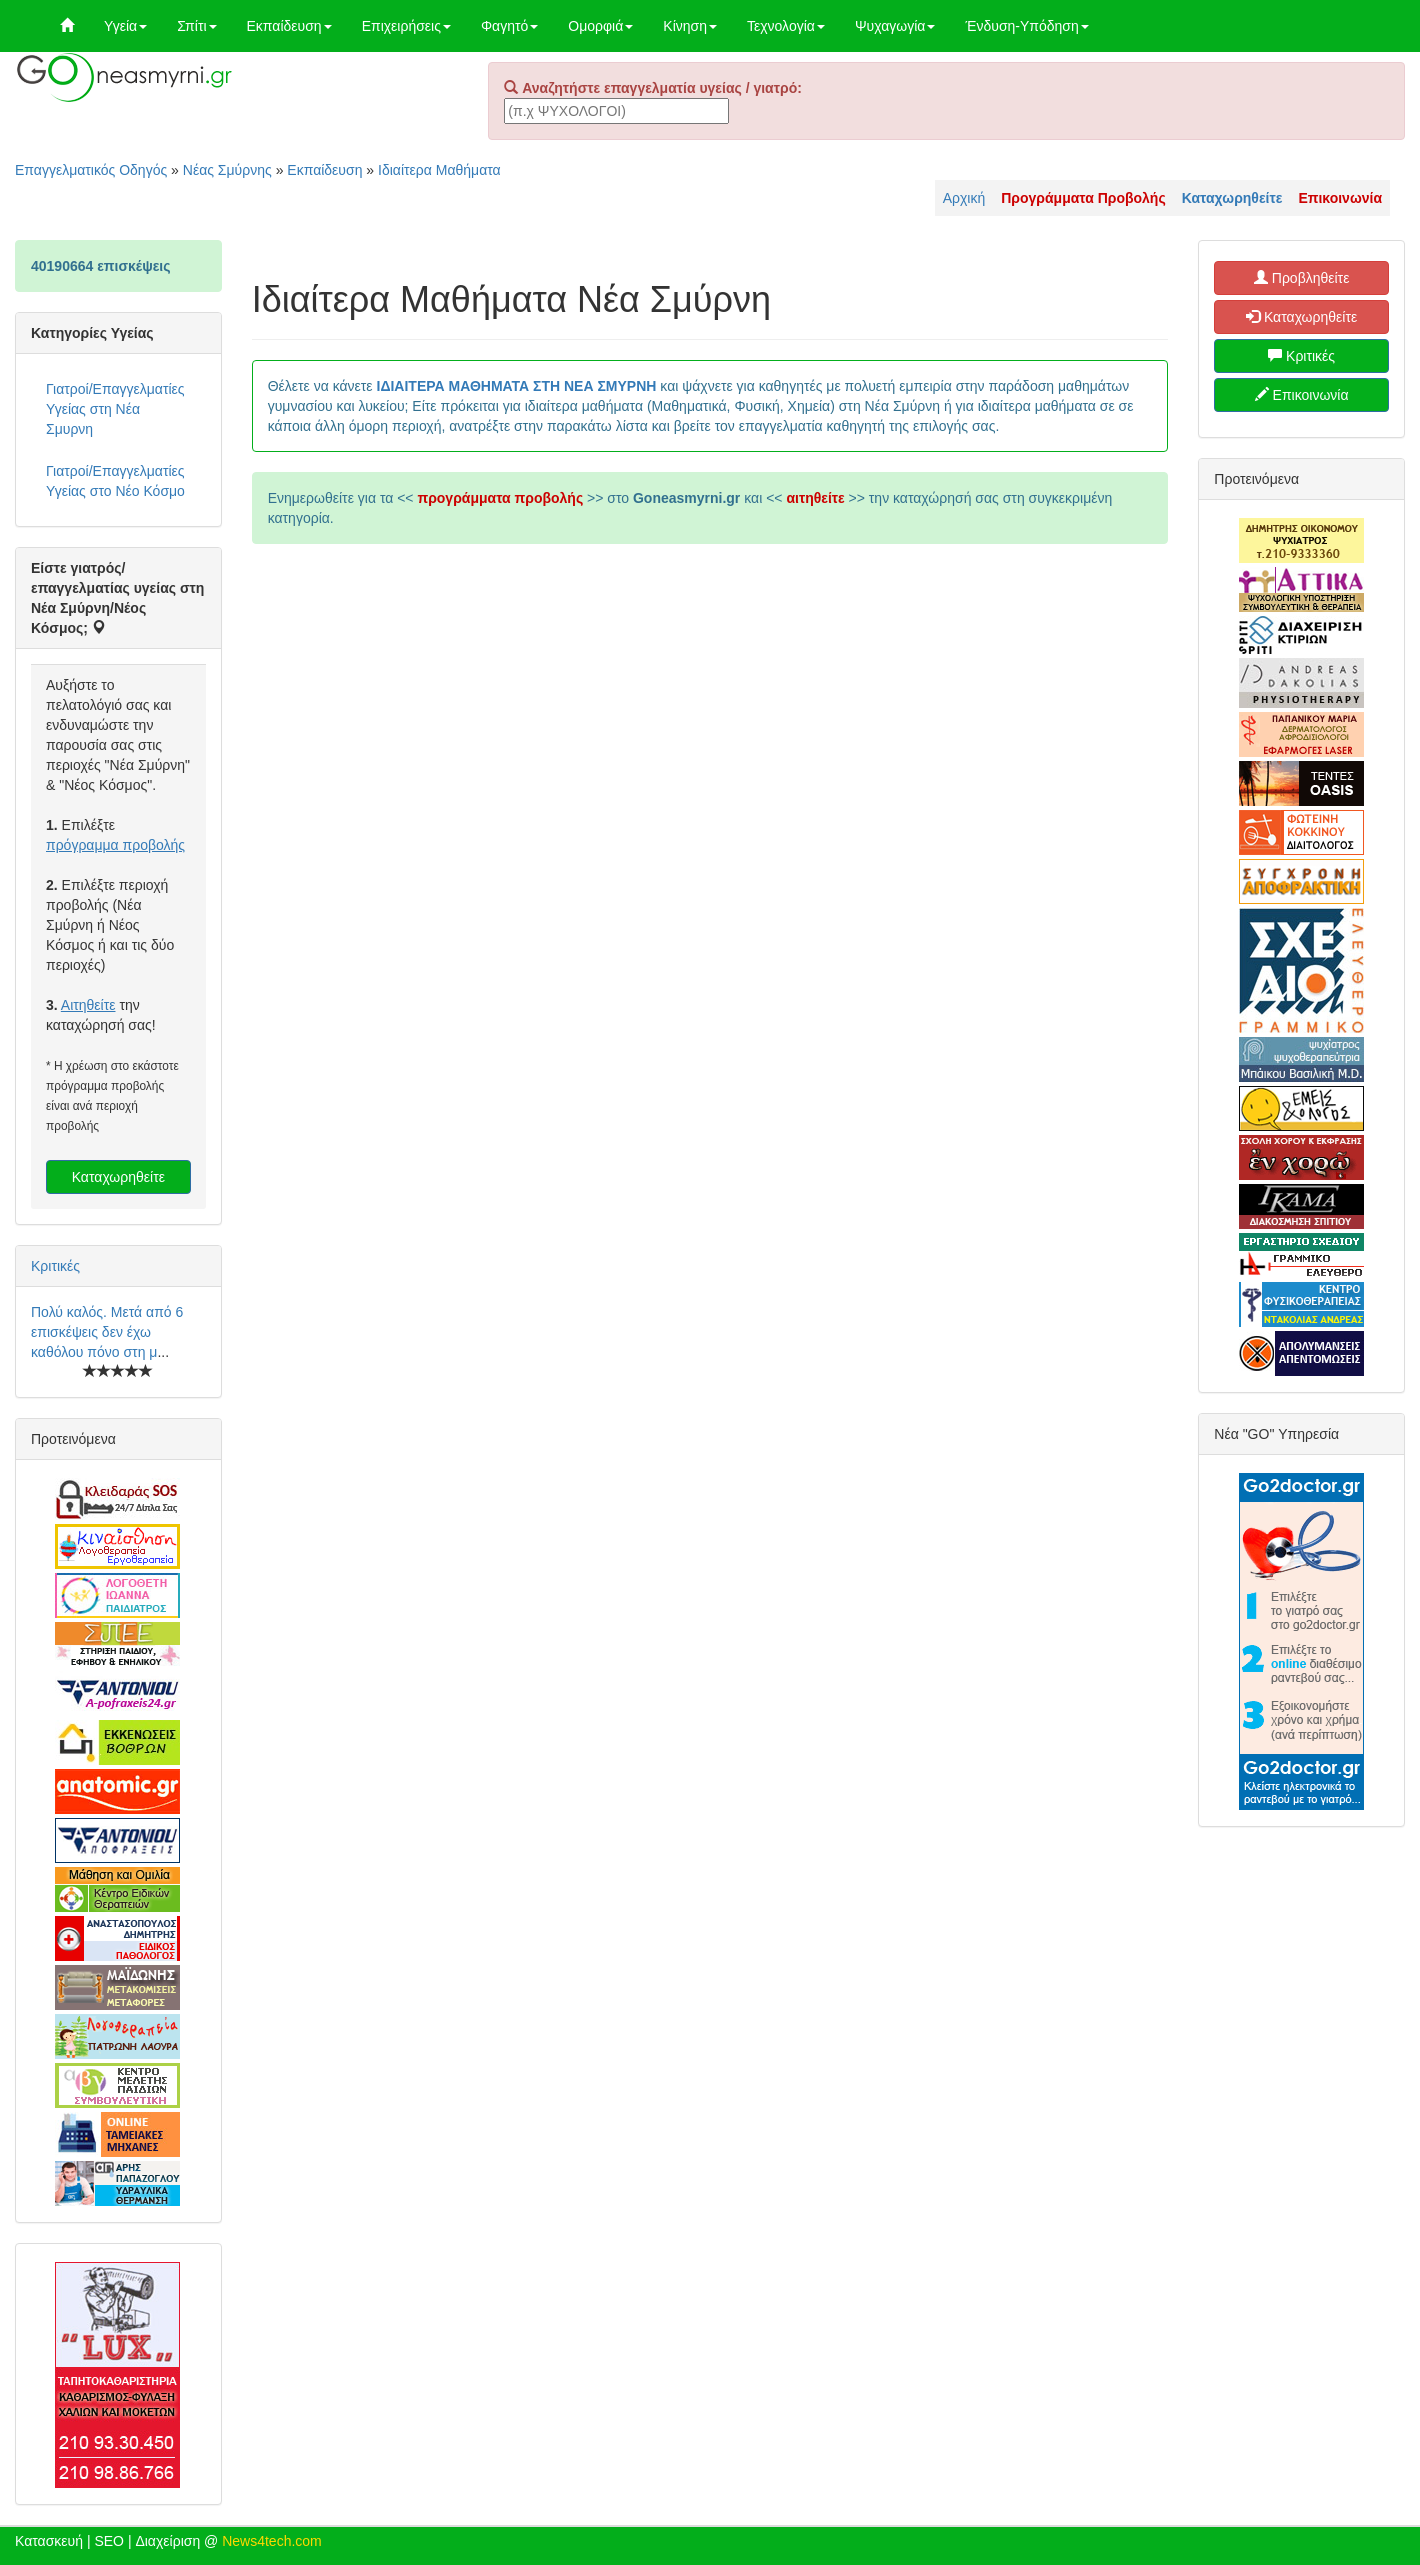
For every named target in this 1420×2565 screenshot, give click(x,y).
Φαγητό (509, 26)
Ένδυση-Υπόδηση (1026, 26)
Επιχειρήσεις (406, 26)
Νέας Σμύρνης (227, 170)
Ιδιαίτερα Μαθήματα (439, 170)
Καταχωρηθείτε (118, 1177)
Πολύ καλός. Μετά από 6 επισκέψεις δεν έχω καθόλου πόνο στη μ (107, 1332)
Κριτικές (55, 1266)
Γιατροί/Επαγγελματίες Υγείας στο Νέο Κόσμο (115, 481)
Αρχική (964, 198)
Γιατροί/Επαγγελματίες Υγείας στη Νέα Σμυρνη (115, 409)
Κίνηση (690, 26)
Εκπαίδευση (289, 26)
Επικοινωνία (1302, 395)
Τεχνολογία (786, 26)
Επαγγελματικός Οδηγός (91, 170)
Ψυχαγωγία (895, 26)
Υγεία (125, 26)
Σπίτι (196, 26)
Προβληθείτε (1302, 278)
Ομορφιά (600, 26)
